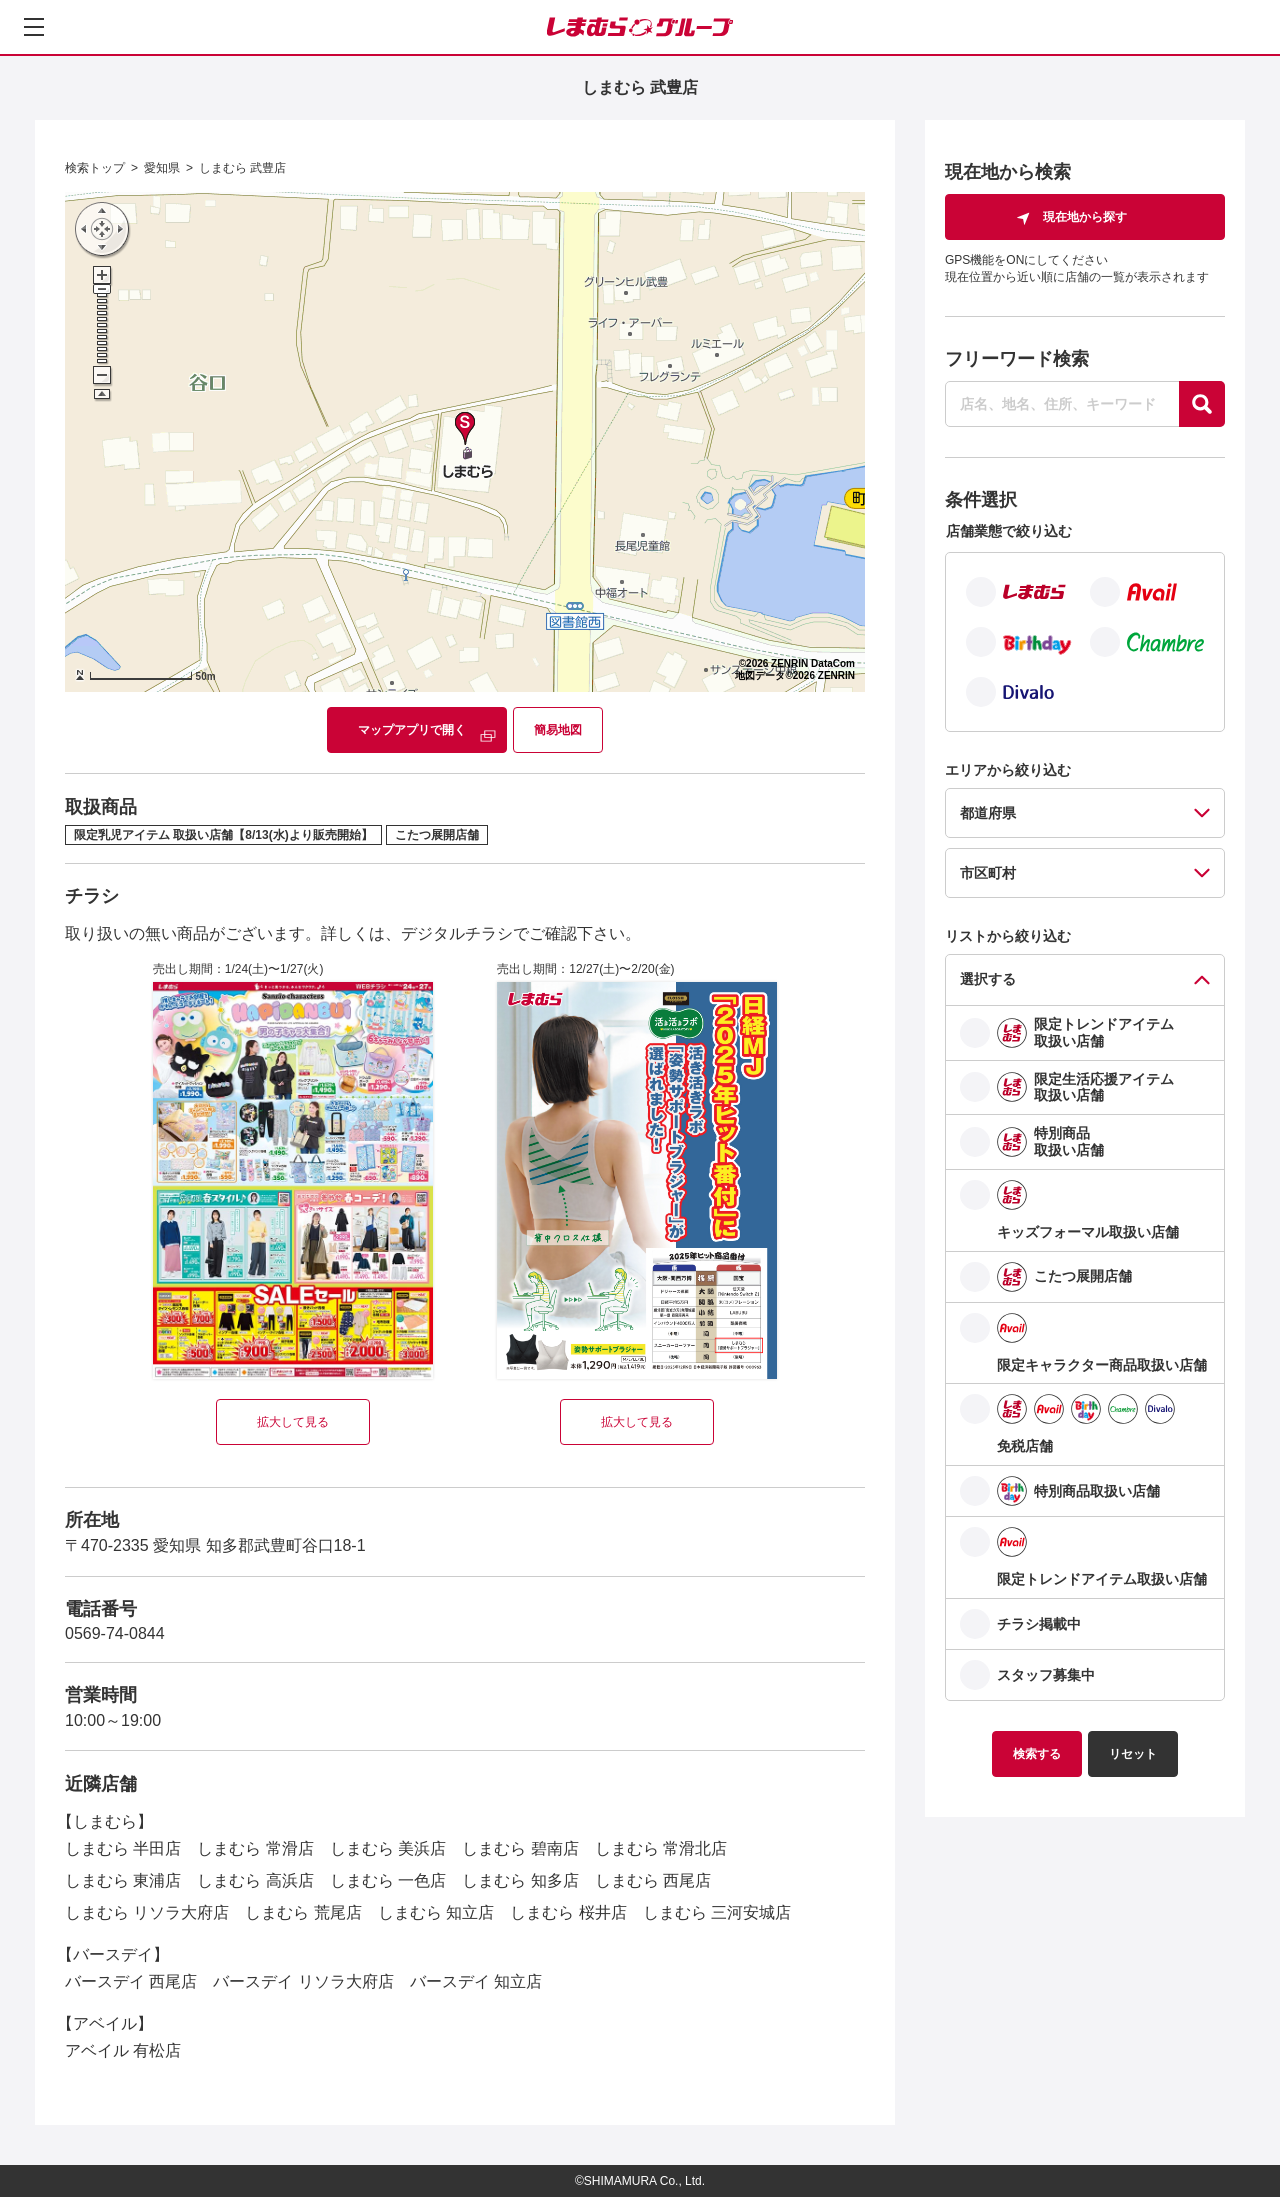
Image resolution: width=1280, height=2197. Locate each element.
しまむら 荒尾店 (303, 1912)
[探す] (1202, 404)
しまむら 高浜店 (255, 1880)
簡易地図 (558, 730)
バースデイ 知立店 (476, 1981)
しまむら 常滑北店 (661, 1848)
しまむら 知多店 (520, 1880)
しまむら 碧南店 (520, 1848)
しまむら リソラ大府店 (147, 1912)
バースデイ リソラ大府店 (303, 1981)
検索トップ (95, 168)
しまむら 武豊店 (242, 168)
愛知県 (162, 168)
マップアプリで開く (412, 730)
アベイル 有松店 (123, 2050)
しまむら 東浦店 (123, 1880)
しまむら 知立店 (436, 1912)
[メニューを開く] (34, 27)
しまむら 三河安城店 (717, 1912)
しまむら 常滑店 (255, 1848)
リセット (1133, 1754)
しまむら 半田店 (123, 1848)
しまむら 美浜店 (388, 1848)
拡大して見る (293, 1422)
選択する (988, 979)
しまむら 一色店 (388, 1880)
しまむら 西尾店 (653, 1880)
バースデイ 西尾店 (131, 1981)
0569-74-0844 (115, 1633)
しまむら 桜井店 (568, 1912)
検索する (1037, 1754)
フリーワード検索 (1017, 359)
